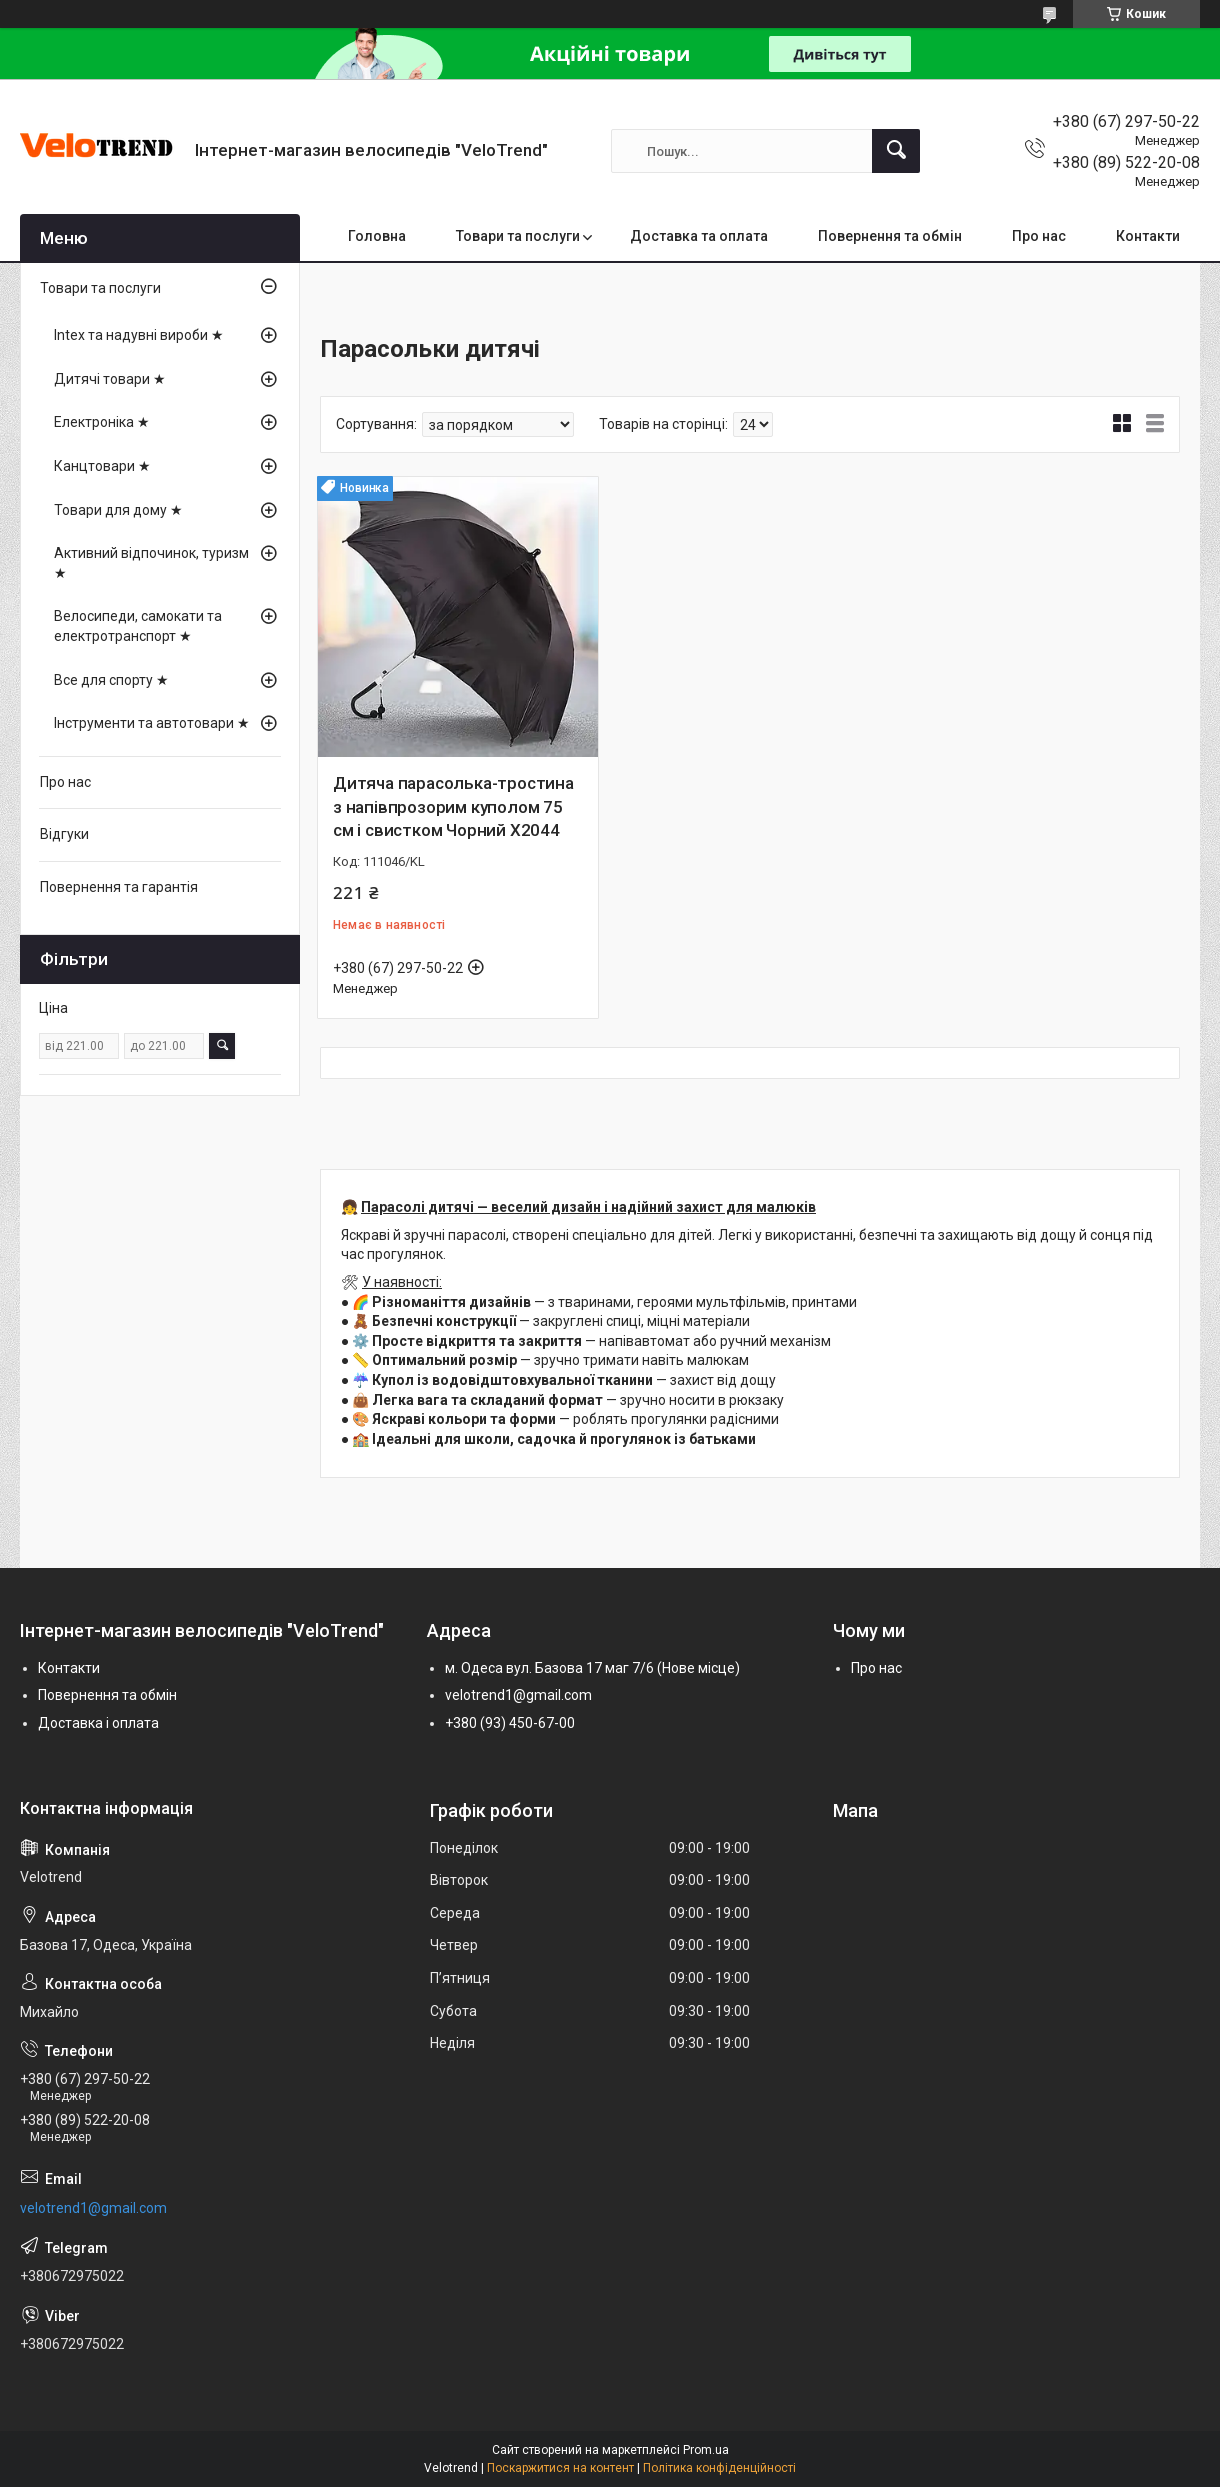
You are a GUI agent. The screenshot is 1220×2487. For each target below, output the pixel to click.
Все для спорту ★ (111, 680)
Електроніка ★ (102, 422)
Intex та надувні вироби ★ (139, 335)
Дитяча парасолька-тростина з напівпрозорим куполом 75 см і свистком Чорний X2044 (453, 807)
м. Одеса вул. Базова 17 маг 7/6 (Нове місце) (592, 1668)
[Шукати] (896, 151)
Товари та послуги (518, 236)
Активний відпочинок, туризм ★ (151, 563)
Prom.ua (706, 2450)
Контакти (1148, 236)
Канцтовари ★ (102, 466)
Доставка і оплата (98, 1723)
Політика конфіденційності (719, 2468)
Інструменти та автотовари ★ (152, 723)
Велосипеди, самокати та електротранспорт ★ (138, 626)
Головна (377, 236)
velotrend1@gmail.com (518, 1695)
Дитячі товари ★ (110, 379)
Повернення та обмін (890, 236)
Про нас (1039, 236)
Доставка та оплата (699, 236)
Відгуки (64, 834)
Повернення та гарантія (119, 887)
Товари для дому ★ (118, 510)
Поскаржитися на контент (560, 2468)
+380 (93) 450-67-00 (510, 1723)
